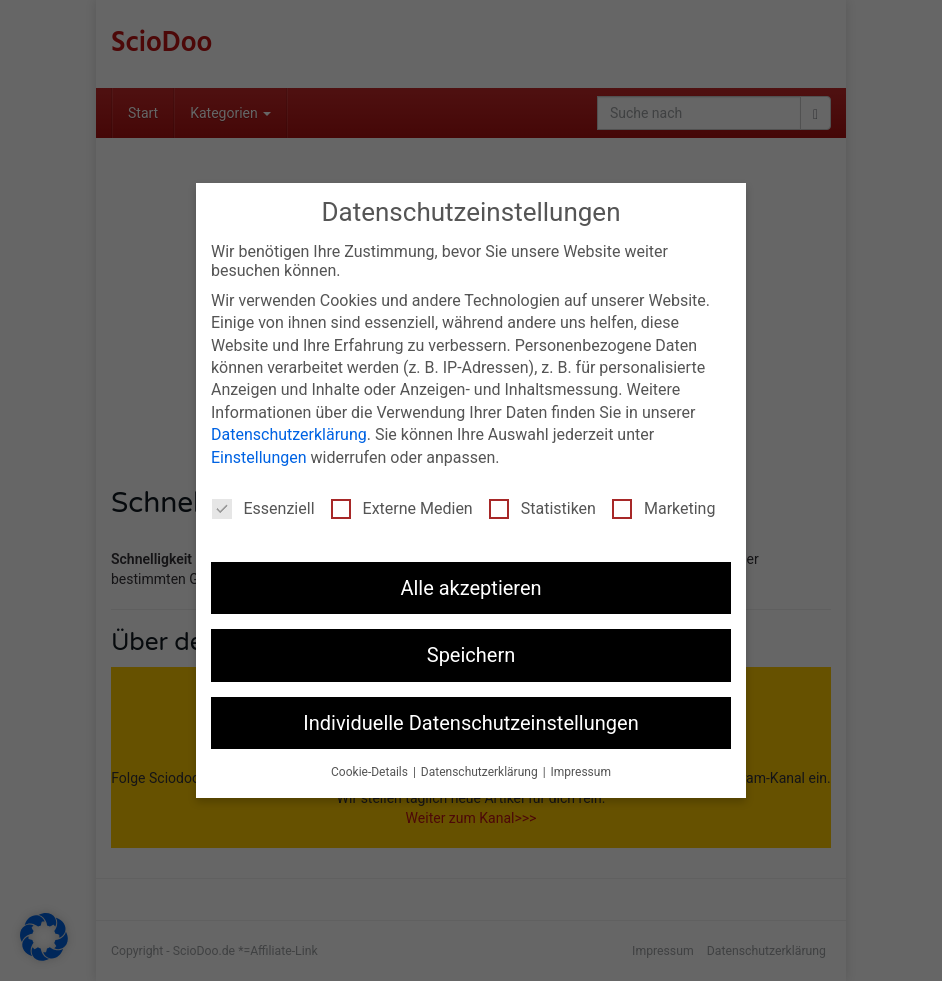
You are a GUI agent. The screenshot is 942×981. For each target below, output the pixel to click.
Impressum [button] (581, 772)
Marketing (663, 508)
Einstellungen (259, 456)
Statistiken (542, 508)
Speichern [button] (471, 655)
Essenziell (263, 508)
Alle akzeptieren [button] (470, 588)
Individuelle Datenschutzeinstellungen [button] (470, 722)
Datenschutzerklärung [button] (481, 772)
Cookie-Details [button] (371, 772)
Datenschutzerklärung (289, 434)
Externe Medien (402, 508)
